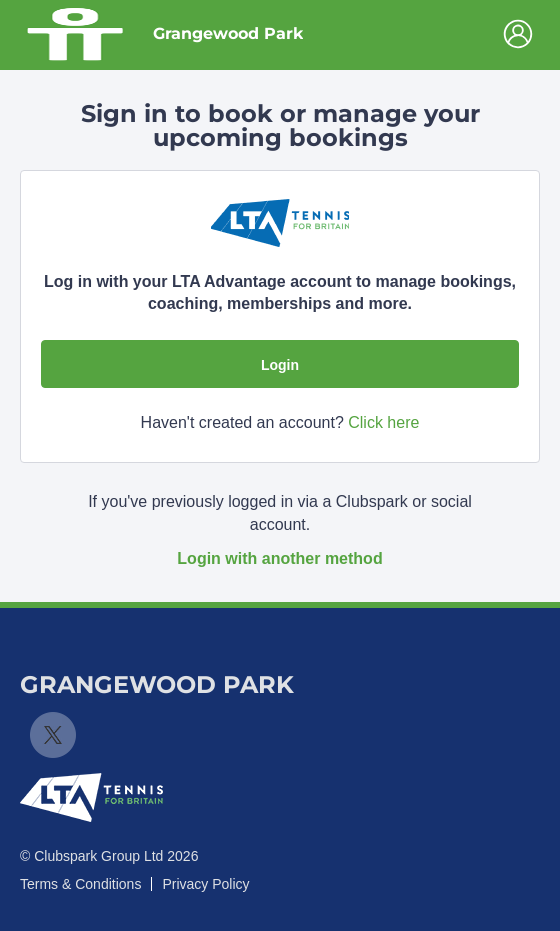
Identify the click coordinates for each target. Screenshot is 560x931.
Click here (383, 422)
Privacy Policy (205, 884)
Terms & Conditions (80, 884)
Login (280, 365)
